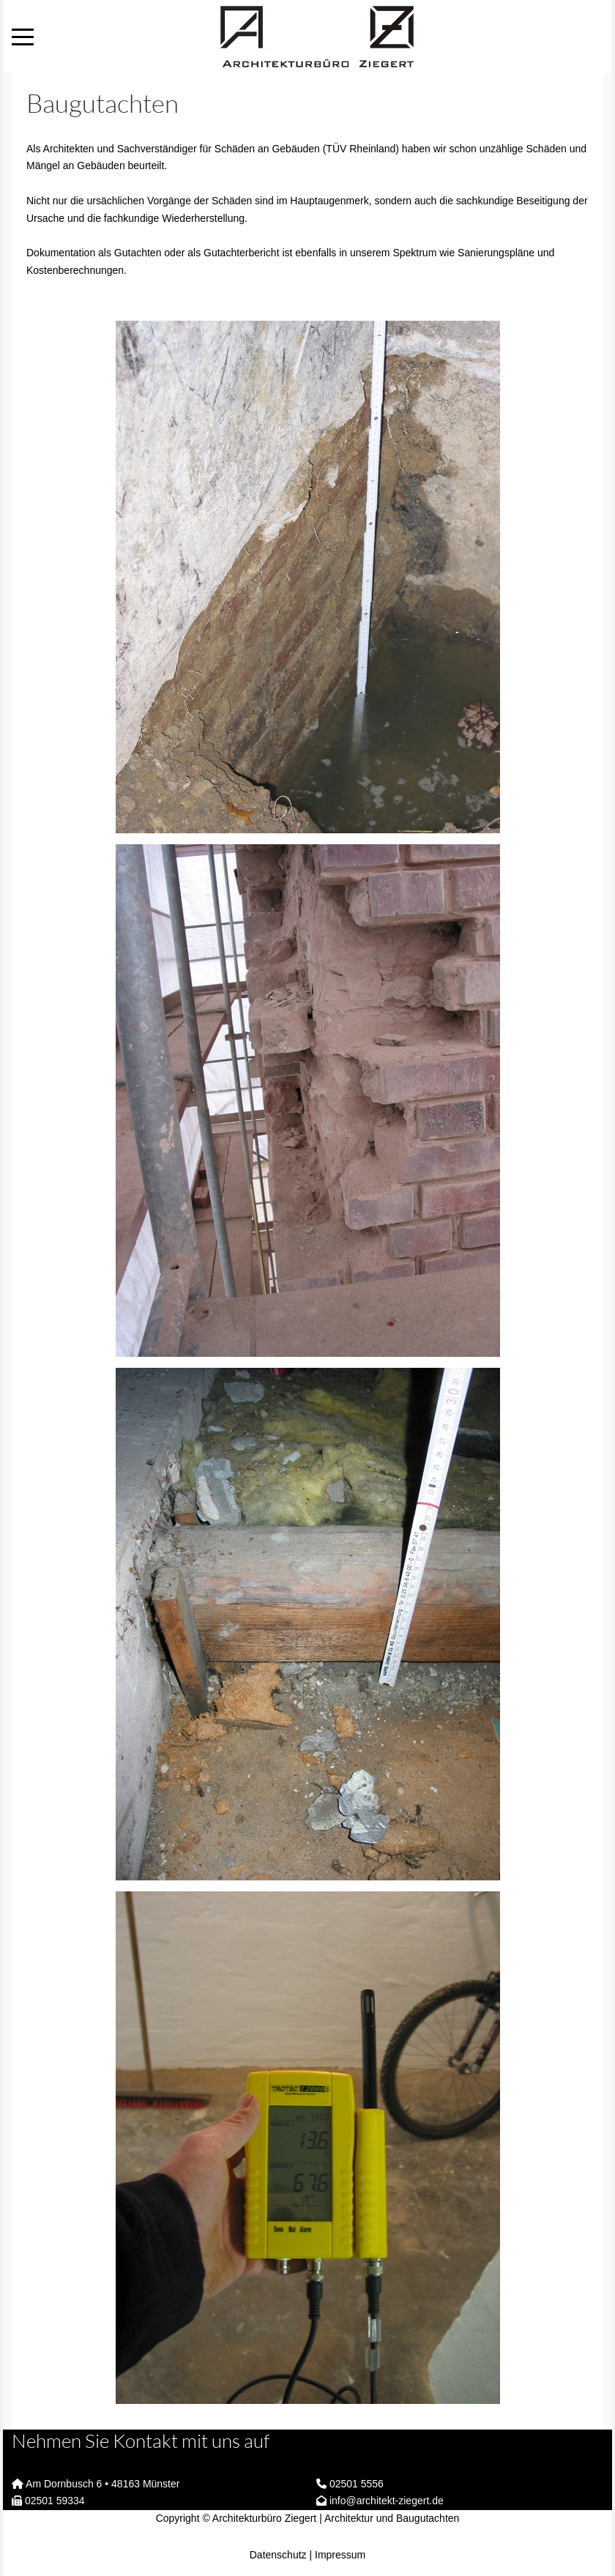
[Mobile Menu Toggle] (23, 37)
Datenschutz (278, 2555)
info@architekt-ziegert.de (386, 2500)
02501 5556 (356, 2484)
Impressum (340, 2555)
